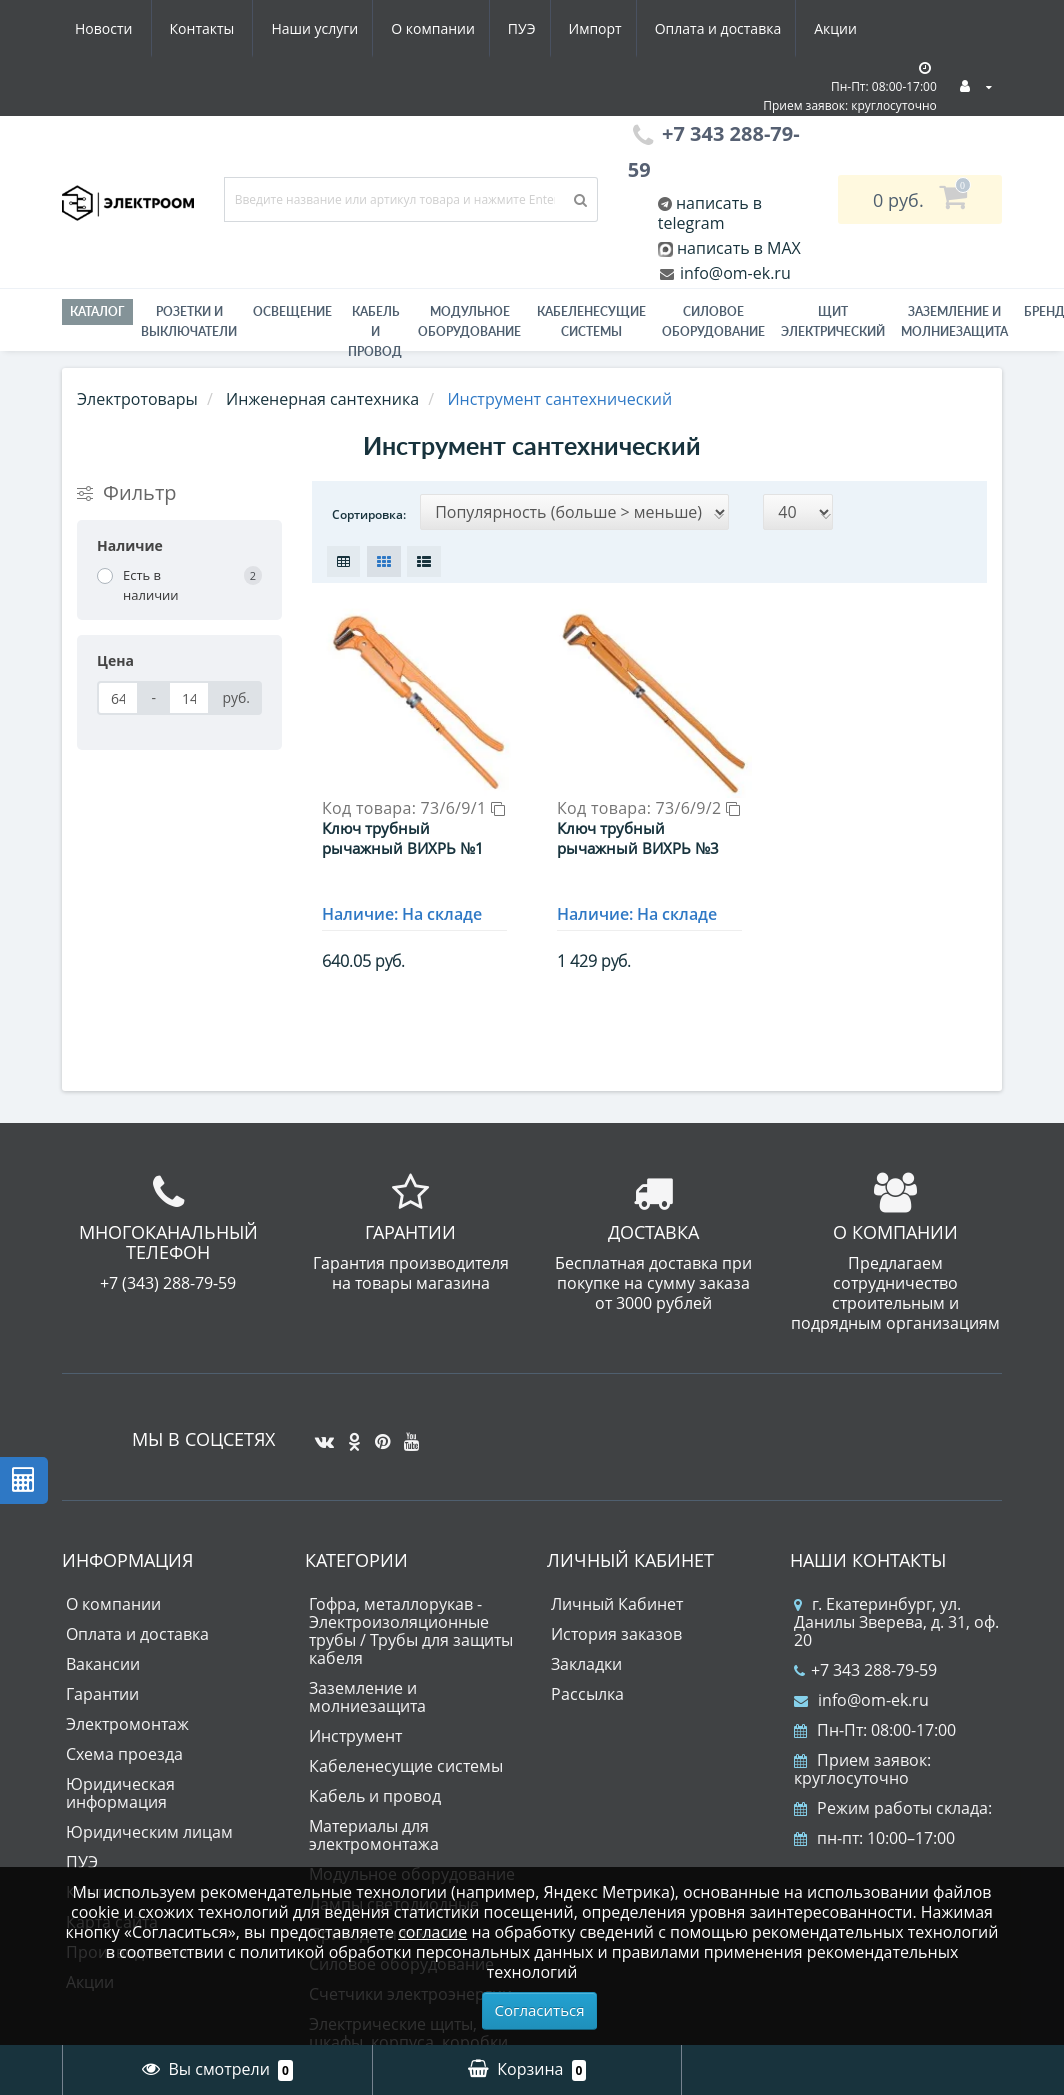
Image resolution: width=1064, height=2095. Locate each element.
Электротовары (137, 399)
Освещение (292, 311)
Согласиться (540, 2010)
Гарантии (102, 1684)
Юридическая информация (120, 1783)
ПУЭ (334, 28)
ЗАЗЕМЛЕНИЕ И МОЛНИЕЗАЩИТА (954, 321)
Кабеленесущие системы (591, 321)
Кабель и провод (375, 331)
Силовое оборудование (713, 321)
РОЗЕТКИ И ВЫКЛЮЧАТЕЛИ (189, 321)
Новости (746, 28)
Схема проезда (124, 1744)
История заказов (616, 1624)
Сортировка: (369, 514)
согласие (432, 1932)
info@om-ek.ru (733, 273)
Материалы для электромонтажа (374, 1825)
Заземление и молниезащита (367, 1687)
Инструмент (355, 1726)
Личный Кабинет (617, 1594)
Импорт (411, 28)
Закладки (586, 1654)
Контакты (845, 28)
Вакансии (103, 1654)
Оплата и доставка (538, 28)
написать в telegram (710, 213)
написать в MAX (739, 248)
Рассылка (587, 1684)
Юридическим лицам (149, 1822)
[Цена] (118, 698)
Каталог (97, 311)
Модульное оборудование (469, 321)
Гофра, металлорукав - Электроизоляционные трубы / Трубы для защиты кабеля (411, 1621)
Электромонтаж (127, 1714)
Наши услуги (118, 28)
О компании (241, 28)
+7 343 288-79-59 (865, 1660)
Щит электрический (833, 321)
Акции (659, 28)
